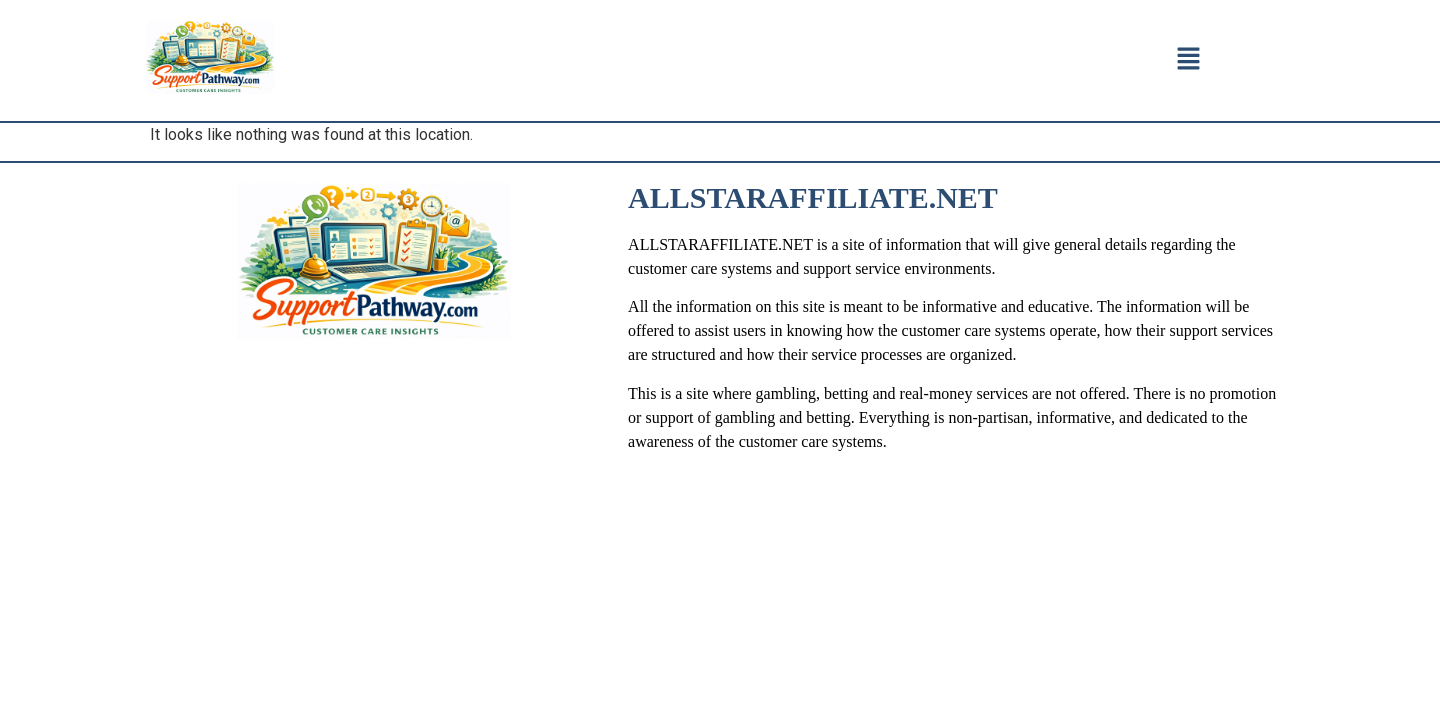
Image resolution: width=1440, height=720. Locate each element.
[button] (1188, 60)
